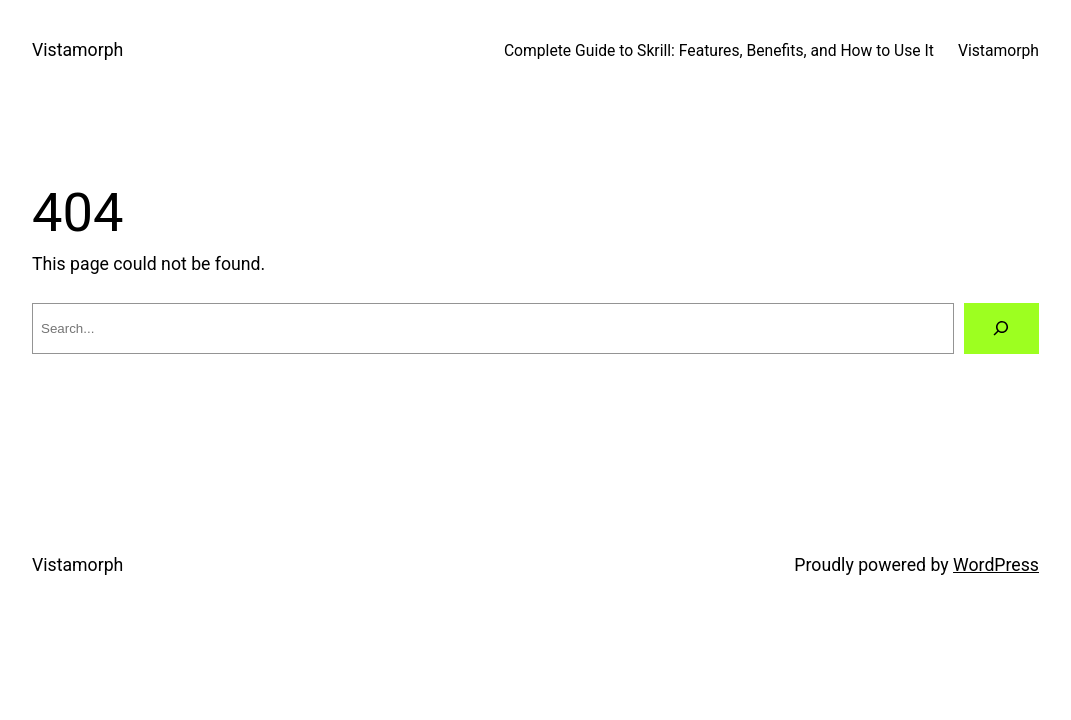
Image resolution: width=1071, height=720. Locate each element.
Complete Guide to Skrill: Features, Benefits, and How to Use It (719, 50)
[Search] (1001, 329)
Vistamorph (77, 50)
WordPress (996, 565)
